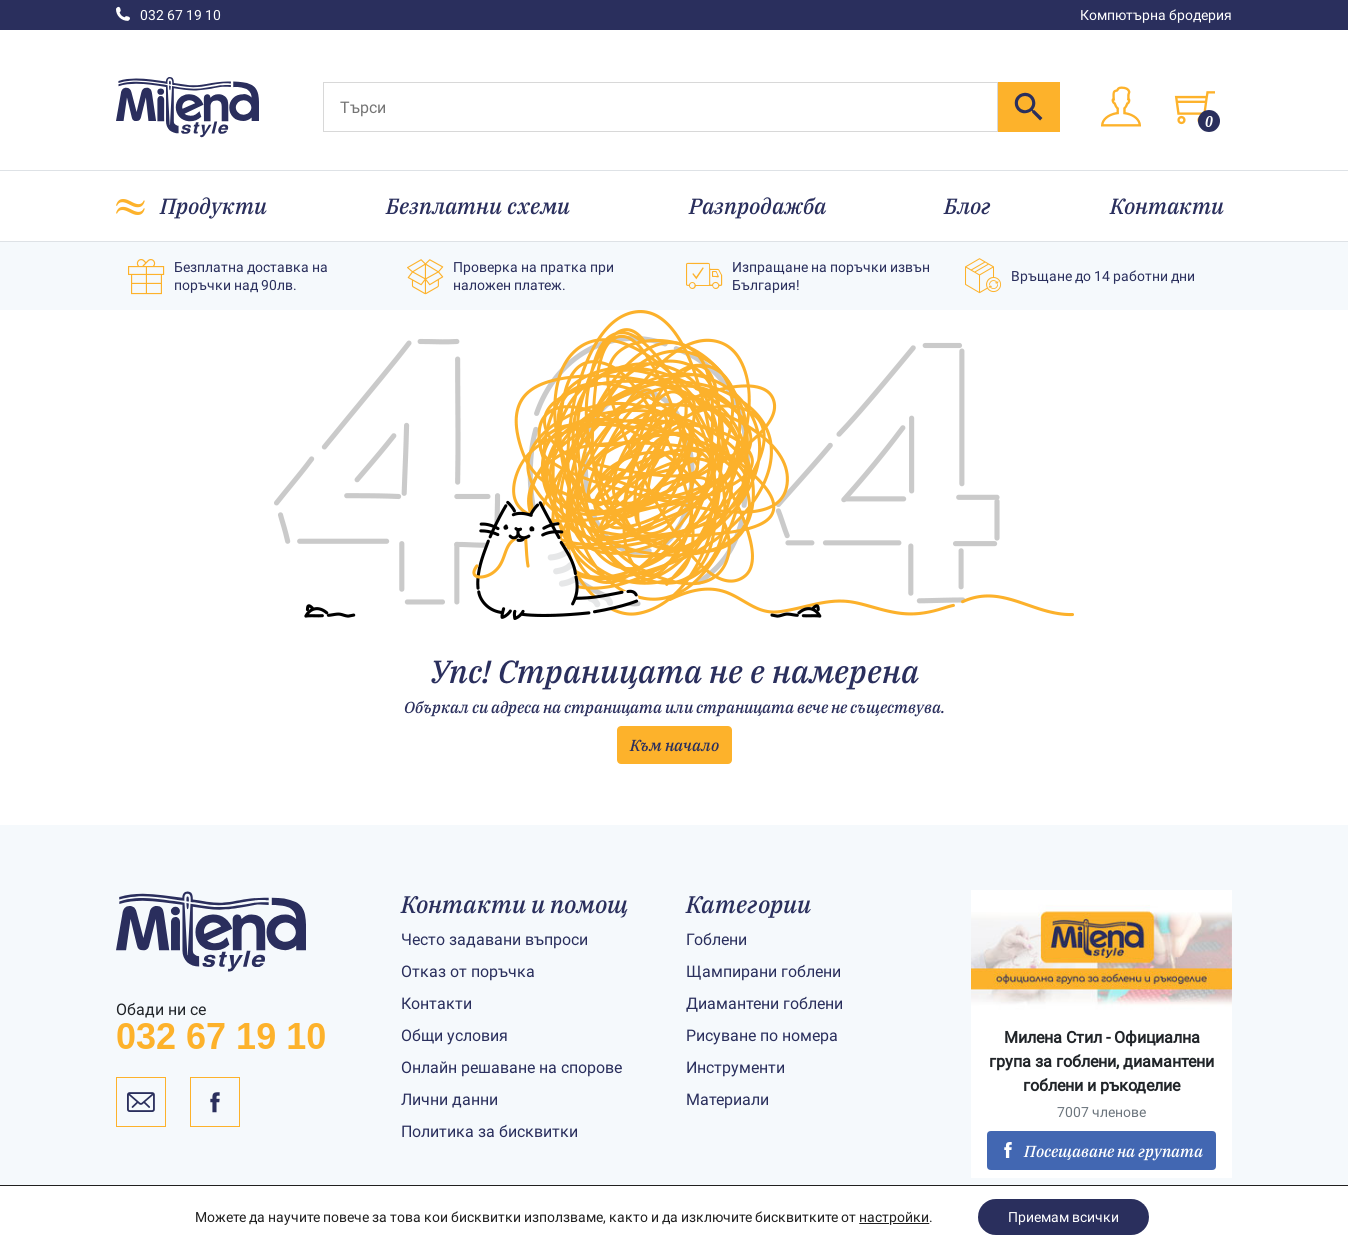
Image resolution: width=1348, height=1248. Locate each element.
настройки (894, 1217)
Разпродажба (757, 205)
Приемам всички (1063, 1217)
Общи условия (454, 1035)
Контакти (1167, 205)
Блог (967, 205)
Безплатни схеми (478, 205)
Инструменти (735, 1067)
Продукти (213, 205)
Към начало (674, 745)
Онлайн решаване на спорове (511, 1067)
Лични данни (449, 1099)
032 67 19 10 (168, 15)
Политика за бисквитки (489, 1131)
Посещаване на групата (1101, 1151)
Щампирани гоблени (763, 971)
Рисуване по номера (762, 1035)
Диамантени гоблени (764, 1003)
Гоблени (716, 939)
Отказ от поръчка (468, 971)
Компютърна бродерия (1156, 15)
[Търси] (660, 107)
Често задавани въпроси (494, 939)
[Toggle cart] (1195, 107)
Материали (727, 1099)
